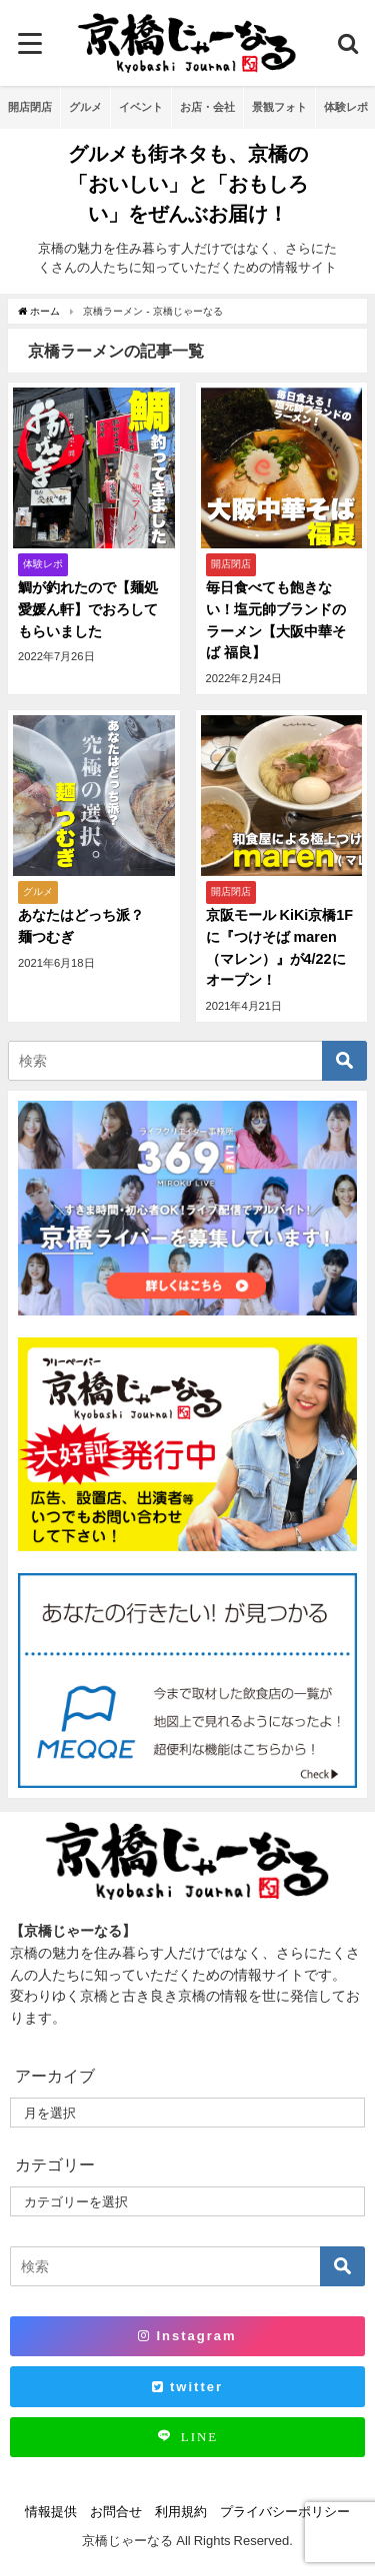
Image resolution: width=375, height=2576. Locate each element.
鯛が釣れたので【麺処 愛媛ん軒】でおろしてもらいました (88, 608)
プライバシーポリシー (285, 2511)
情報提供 (51, 2511)
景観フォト (279, 107)
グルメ (85, 107)
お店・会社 (207, 107)
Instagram (187, 2335)
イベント (141, 107)
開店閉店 (30, 107)
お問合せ (116, 2511)
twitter (187, 2386)
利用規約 (181, 2511)
